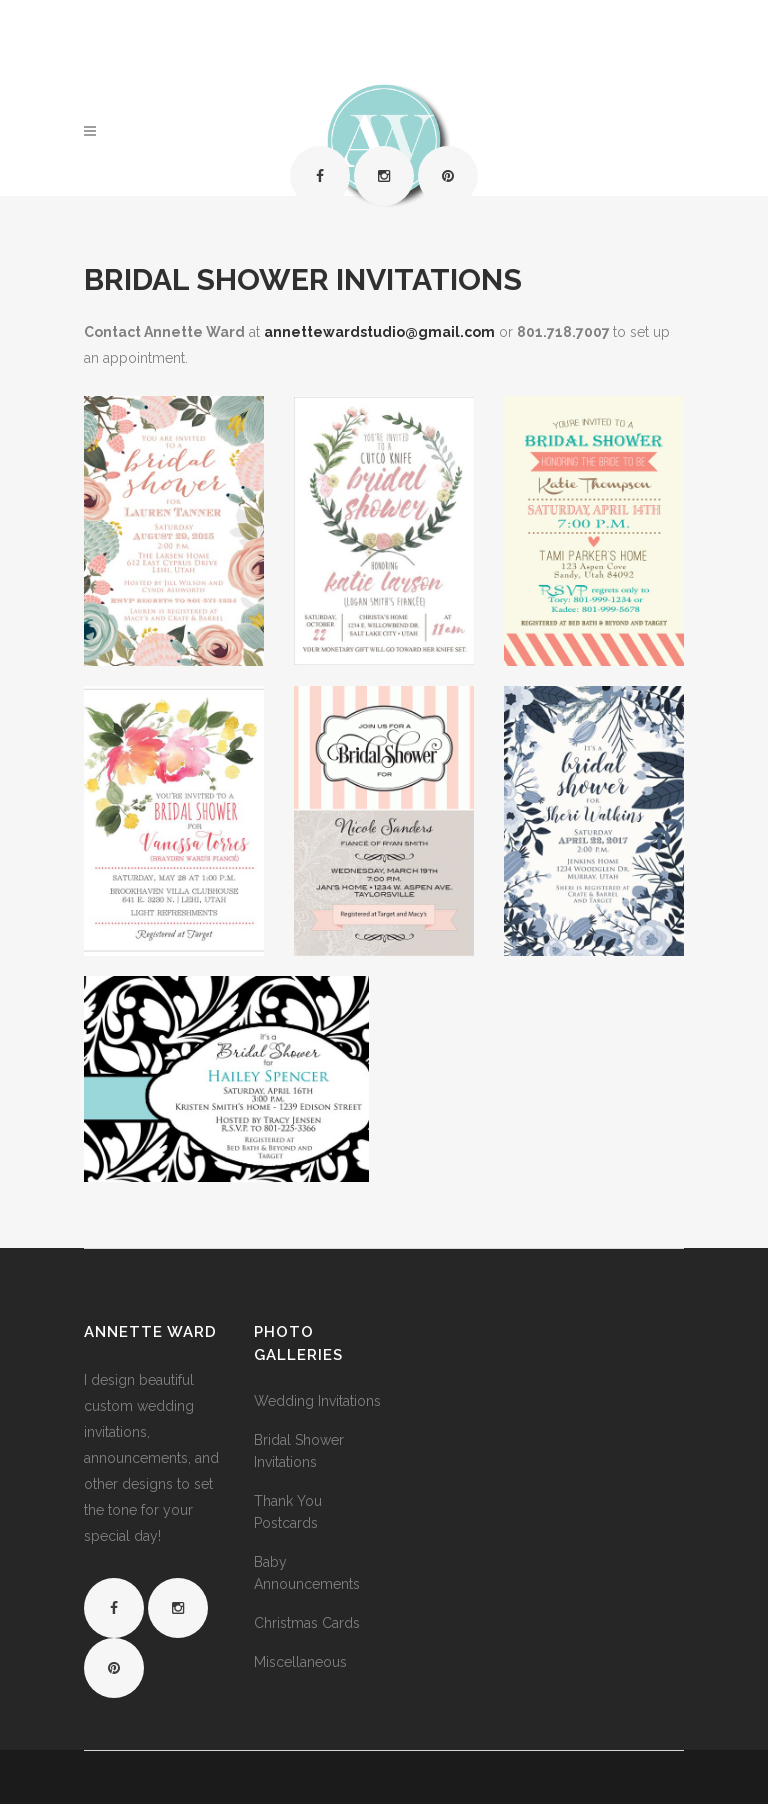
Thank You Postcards (288, 1512)
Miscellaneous (300, 1662)
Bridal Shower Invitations (299, 1451)
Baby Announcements (307, 1573)
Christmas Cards (307, 1623)
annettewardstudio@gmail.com (379, 332)
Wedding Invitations (317, 1401)
